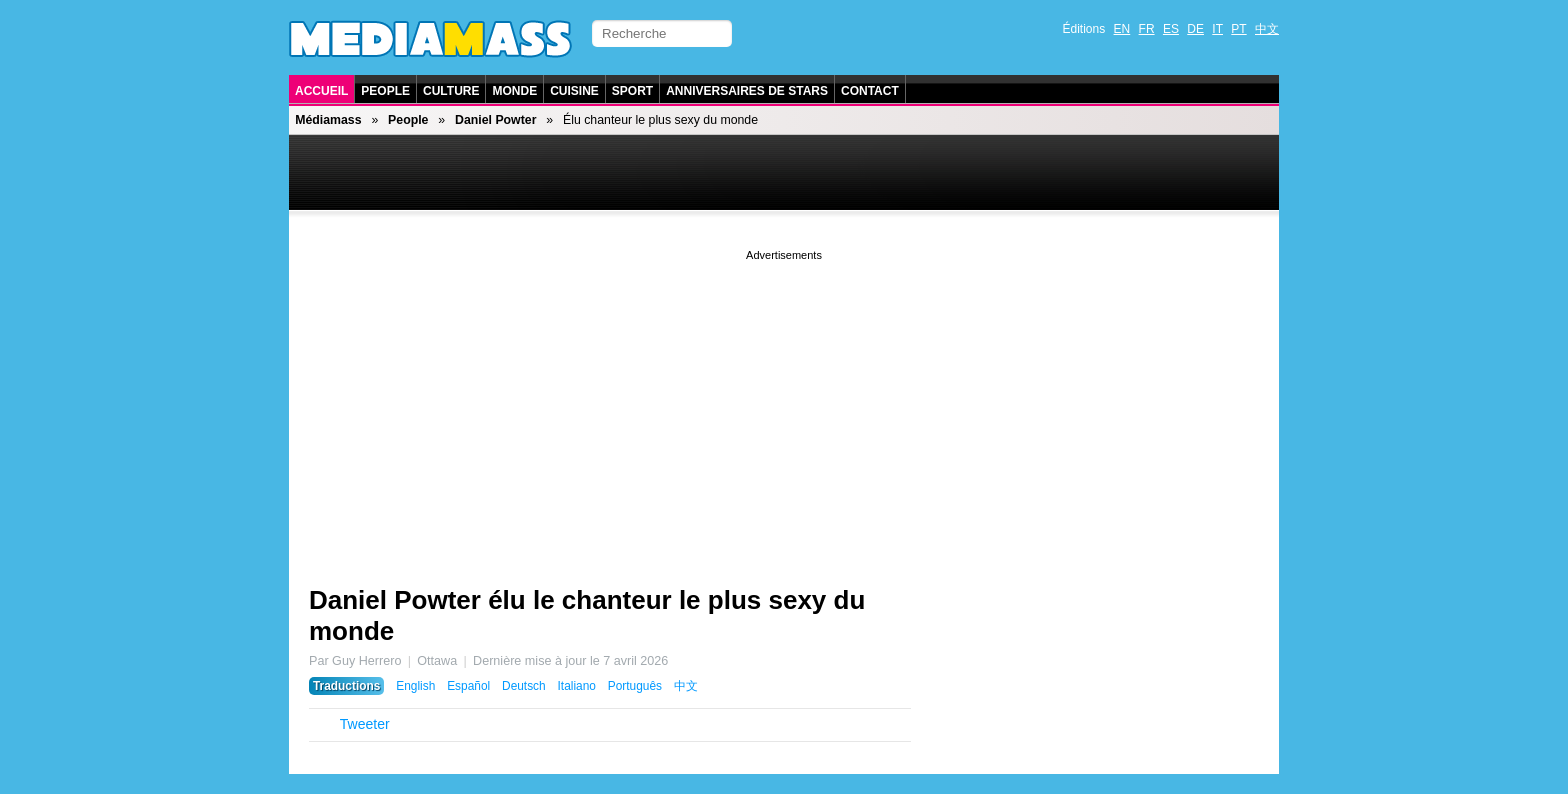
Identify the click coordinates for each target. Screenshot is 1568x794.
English (415, 686)
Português (635, 686)
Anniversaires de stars (747, 91)
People (385, 91)
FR (1147, 29)
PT (1238, 29)
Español (468, 686)
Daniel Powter (495, 120)
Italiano (577, 686)
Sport (632, 91)
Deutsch (524, 686)
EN (1122, 29)
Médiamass (328, 120)
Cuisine (574, 91)
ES (1171, 29)
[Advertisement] (784, 405)
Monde (514, 91)
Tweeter (365, 724)
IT (1217, 29)
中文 (1267, 29)
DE (1195, 29)
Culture (451, 91)
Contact (870, 91)
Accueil (321, 91)
